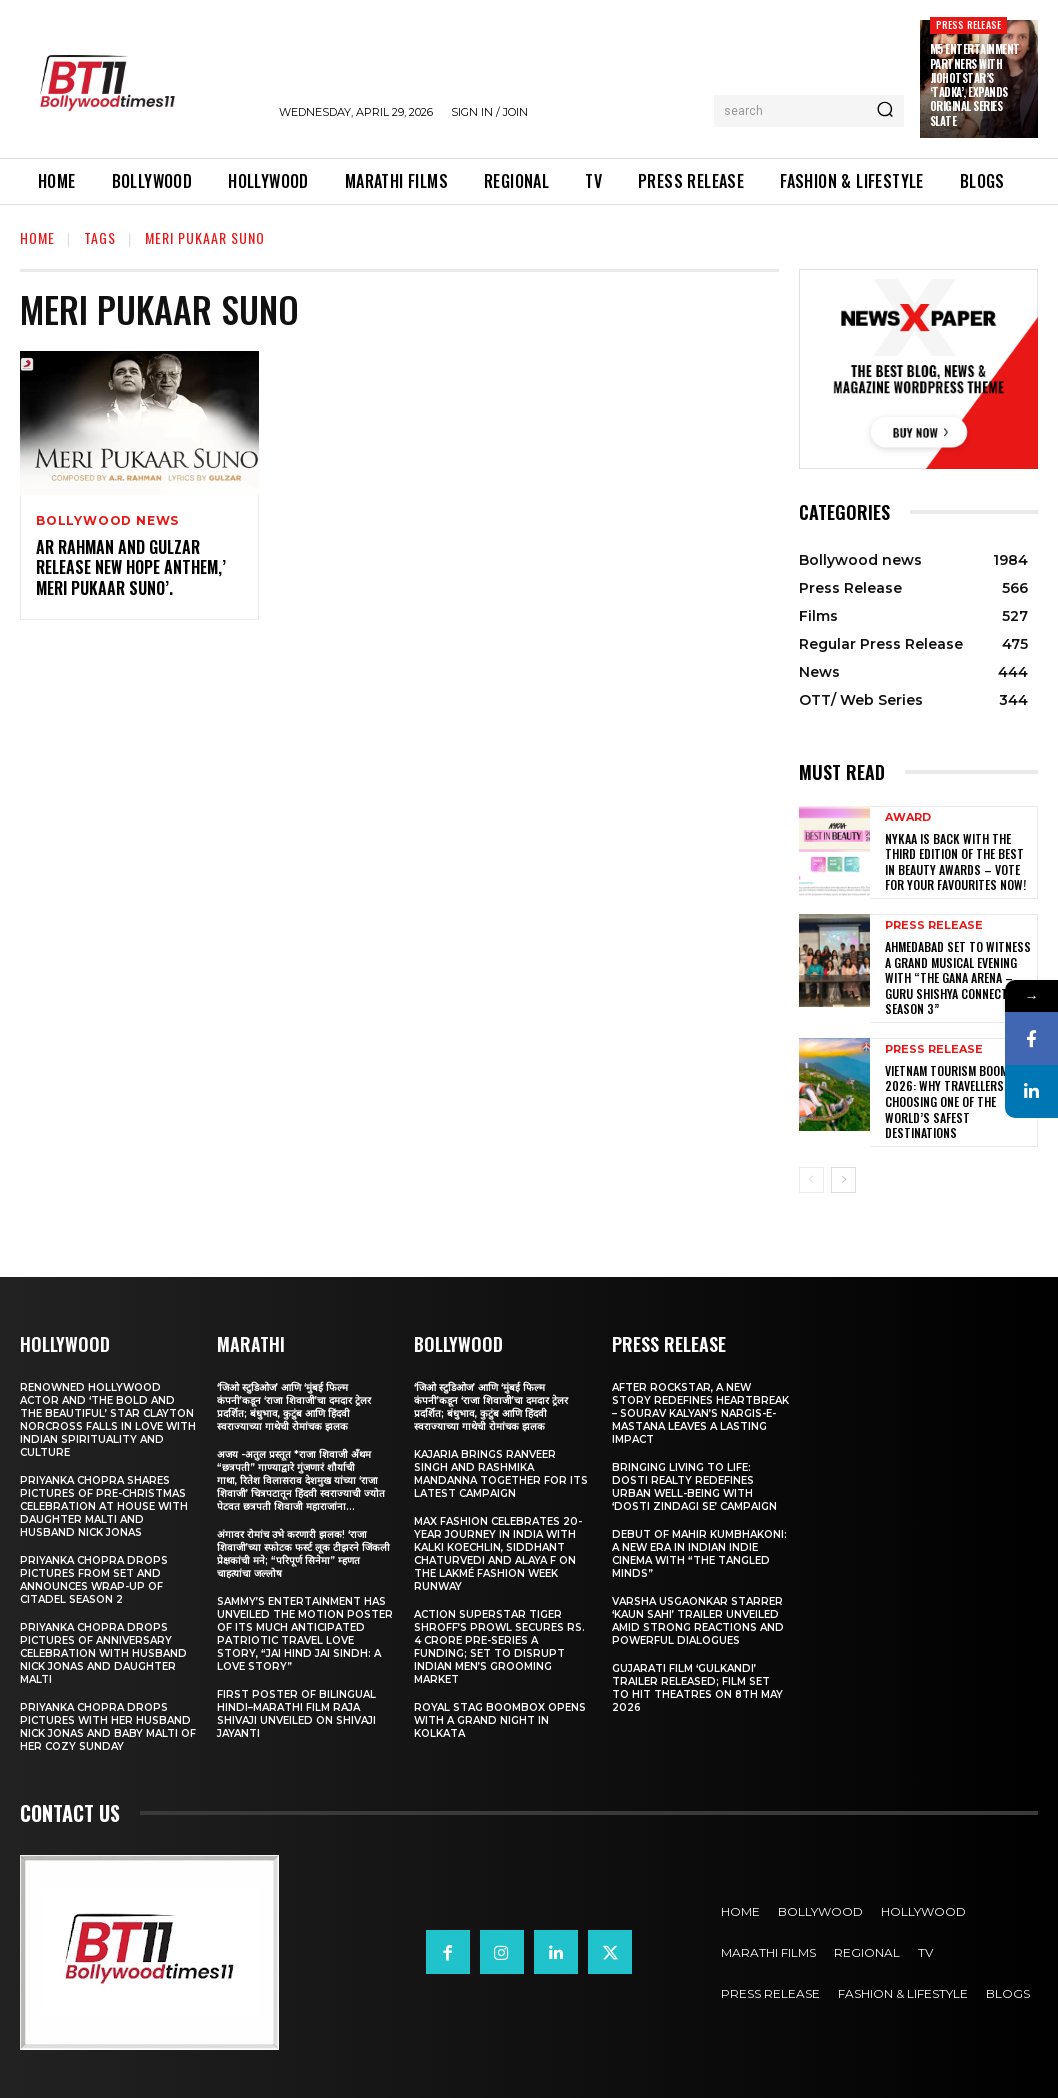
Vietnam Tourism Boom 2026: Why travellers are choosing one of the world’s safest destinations (955, 1101)
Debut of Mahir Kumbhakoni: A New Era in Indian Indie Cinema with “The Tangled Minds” (699, 1554)
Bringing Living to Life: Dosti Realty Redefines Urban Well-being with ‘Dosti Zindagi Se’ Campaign (694, 1487)
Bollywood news (107, 521)
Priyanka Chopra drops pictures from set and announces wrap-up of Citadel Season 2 (94, 1580)
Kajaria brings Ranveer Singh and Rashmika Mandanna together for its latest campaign (501, 1474)
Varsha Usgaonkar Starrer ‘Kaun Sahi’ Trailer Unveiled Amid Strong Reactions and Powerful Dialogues (698, 1621)
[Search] (885, 111)
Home (37, 237)
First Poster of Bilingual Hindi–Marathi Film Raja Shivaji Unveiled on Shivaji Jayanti (296, 1714)
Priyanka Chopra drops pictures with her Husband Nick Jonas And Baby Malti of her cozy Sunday (108, 1727)
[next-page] (843, 1180)
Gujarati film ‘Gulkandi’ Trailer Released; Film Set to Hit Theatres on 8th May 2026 (697, 1688)
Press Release (969, 24)
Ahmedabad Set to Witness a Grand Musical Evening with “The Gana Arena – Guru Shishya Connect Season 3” (958, 977)
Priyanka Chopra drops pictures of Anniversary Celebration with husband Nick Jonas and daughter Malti (103, 1653)
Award (908, 817)
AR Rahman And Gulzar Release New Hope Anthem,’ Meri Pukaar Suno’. (131, 568)
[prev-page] (811, 1180)
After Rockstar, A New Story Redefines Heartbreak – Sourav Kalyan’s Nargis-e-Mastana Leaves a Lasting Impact (700, 1413)
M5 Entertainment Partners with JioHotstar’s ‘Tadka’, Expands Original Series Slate (975, 84)
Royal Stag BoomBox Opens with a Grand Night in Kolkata (500, 1720)
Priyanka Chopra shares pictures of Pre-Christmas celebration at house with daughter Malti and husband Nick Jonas (104, 1506)
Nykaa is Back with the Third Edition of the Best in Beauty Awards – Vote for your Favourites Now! (955, 862)
